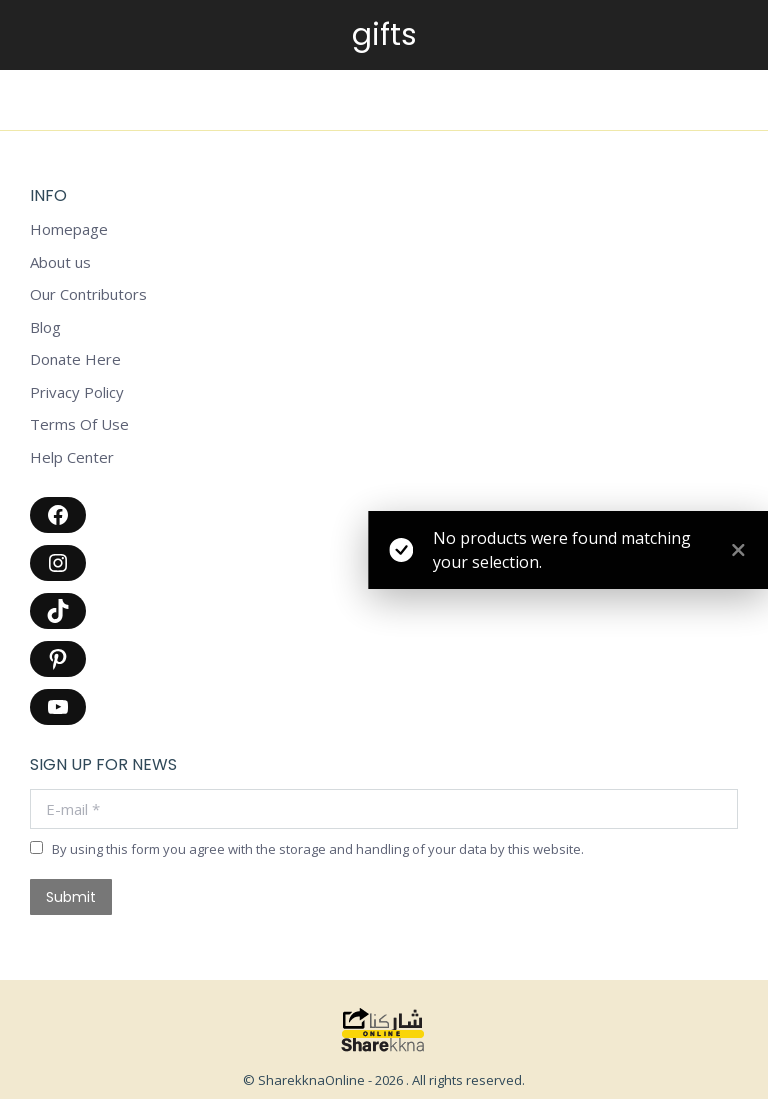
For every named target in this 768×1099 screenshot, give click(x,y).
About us (60, 262)
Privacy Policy (77, 392)
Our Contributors (88, 294)
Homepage (69, 229)
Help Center (72, 457)
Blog (45, 327)
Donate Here (75, 359)
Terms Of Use (79, 424)
